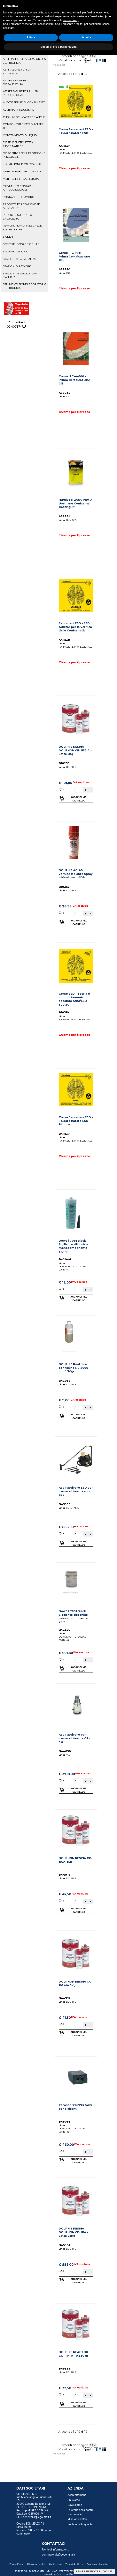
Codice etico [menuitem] (55, 2564)
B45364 (65, 2245)
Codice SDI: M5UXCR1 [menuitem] (30, 2523)
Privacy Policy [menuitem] (16, 2564)
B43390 (64, 1504)
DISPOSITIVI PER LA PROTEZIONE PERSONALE (24, 155)
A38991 (64, 516)
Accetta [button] (86, 37)
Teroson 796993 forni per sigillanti (75, 2107)
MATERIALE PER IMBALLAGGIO (22, 171)
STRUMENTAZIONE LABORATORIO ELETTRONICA (25, 286)
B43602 (65, 1630)
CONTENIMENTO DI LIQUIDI (20, 135)
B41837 (64, 1133)
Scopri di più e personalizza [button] (58, 46)
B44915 (64, 1998)
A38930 (64, 269)
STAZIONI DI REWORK (17, 266)
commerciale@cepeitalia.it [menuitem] (58, 2554)
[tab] (25, 61)
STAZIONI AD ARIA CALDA (19, 258)
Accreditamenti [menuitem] (76, 2495)
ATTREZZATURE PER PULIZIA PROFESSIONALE (21, 93)
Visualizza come (70, 60)
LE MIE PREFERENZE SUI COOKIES (94, 2571)
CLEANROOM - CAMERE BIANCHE (24, 117)
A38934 (64, 393)
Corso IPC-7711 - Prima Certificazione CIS (74, 256)
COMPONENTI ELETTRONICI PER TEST (23, 126)
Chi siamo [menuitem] (73, 2500)
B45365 (64, 2368)
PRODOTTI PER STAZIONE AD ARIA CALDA (21, 206)
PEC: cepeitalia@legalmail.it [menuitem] (33, 2518)
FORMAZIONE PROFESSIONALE (23, 164)
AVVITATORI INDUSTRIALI (18, 109)
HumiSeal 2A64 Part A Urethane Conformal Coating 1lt (75, 503)
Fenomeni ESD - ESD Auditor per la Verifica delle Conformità (75, 627)
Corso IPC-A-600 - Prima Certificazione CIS (74, 380)
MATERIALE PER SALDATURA (21, 178)
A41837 (64, 146)
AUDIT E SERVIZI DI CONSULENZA (24, 102)
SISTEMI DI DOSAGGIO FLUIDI (21, 244)
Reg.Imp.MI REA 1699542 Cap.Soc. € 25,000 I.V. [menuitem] (32, 2512)
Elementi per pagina (73, 56)
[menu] (34, 2494)
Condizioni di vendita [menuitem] (97, 2564)
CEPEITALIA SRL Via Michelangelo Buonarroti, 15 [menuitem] (34, 2497)
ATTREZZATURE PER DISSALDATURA (15, 82)
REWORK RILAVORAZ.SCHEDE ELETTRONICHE (22, 227)
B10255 (64, 763)
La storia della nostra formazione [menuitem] (80, 2512)
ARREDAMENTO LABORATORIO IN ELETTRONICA (24, 60)
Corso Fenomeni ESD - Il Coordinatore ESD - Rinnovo (76, 1120)
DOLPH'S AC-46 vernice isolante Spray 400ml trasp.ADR (76, 873)
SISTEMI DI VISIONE (15, 251)
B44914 (64, 1874)
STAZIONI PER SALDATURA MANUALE (20, 275)
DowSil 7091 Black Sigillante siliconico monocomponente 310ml (73, 1246)
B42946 (65, 1259)
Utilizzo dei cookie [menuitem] (36, 2564)
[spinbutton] (78, 789)
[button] (85, 789)
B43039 (64, 1380)
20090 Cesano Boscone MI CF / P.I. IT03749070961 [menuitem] (33, 2505)
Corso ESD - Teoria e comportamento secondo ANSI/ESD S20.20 (74, 999)
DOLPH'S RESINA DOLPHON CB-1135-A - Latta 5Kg (75, 750)
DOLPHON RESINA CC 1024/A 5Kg (75, 1983)
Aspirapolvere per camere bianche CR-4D (74, 1738)
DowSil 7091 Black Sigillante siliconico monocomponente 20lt (73, 1616)
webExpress (58, 2574)
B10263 (64, 887)
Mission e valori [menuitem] (77, 2519)
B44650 (65, 1751)
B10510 (64, 1012)
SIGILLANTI (9, 236)
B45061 (64, 2121)
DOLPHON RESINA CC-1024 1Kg (75, 1860)
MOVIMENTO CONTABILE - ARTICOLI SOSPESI (19, 187)
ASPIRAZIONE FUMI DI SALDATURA (17, 71)
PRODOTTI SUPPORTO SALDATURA (17, 216)
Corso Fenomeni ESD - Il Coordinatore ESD (76, 131)
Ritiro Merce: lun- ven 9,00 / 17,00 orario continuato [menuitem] (33, 2530)
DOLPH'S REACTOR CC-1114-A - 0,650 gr (73, 2353)
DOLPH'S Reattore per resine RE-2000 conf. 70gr (73, 1367)
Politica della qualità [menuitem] (80, 2524)
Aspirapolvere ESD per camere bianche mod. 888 (76, 1491)
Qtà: (62, 789)
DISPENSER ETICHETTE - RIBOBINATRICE (18, 144)
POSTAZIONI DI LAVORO (18, 196)
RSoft (71, 2574)
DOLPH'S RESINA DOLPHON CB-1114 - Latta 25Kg (73, 2232)
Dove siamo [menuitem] (74, 2505)
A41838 (64, 640)
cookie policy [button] (70, 20)
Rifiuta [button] (31, 37)
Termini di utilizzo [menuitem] (74, 2564)
